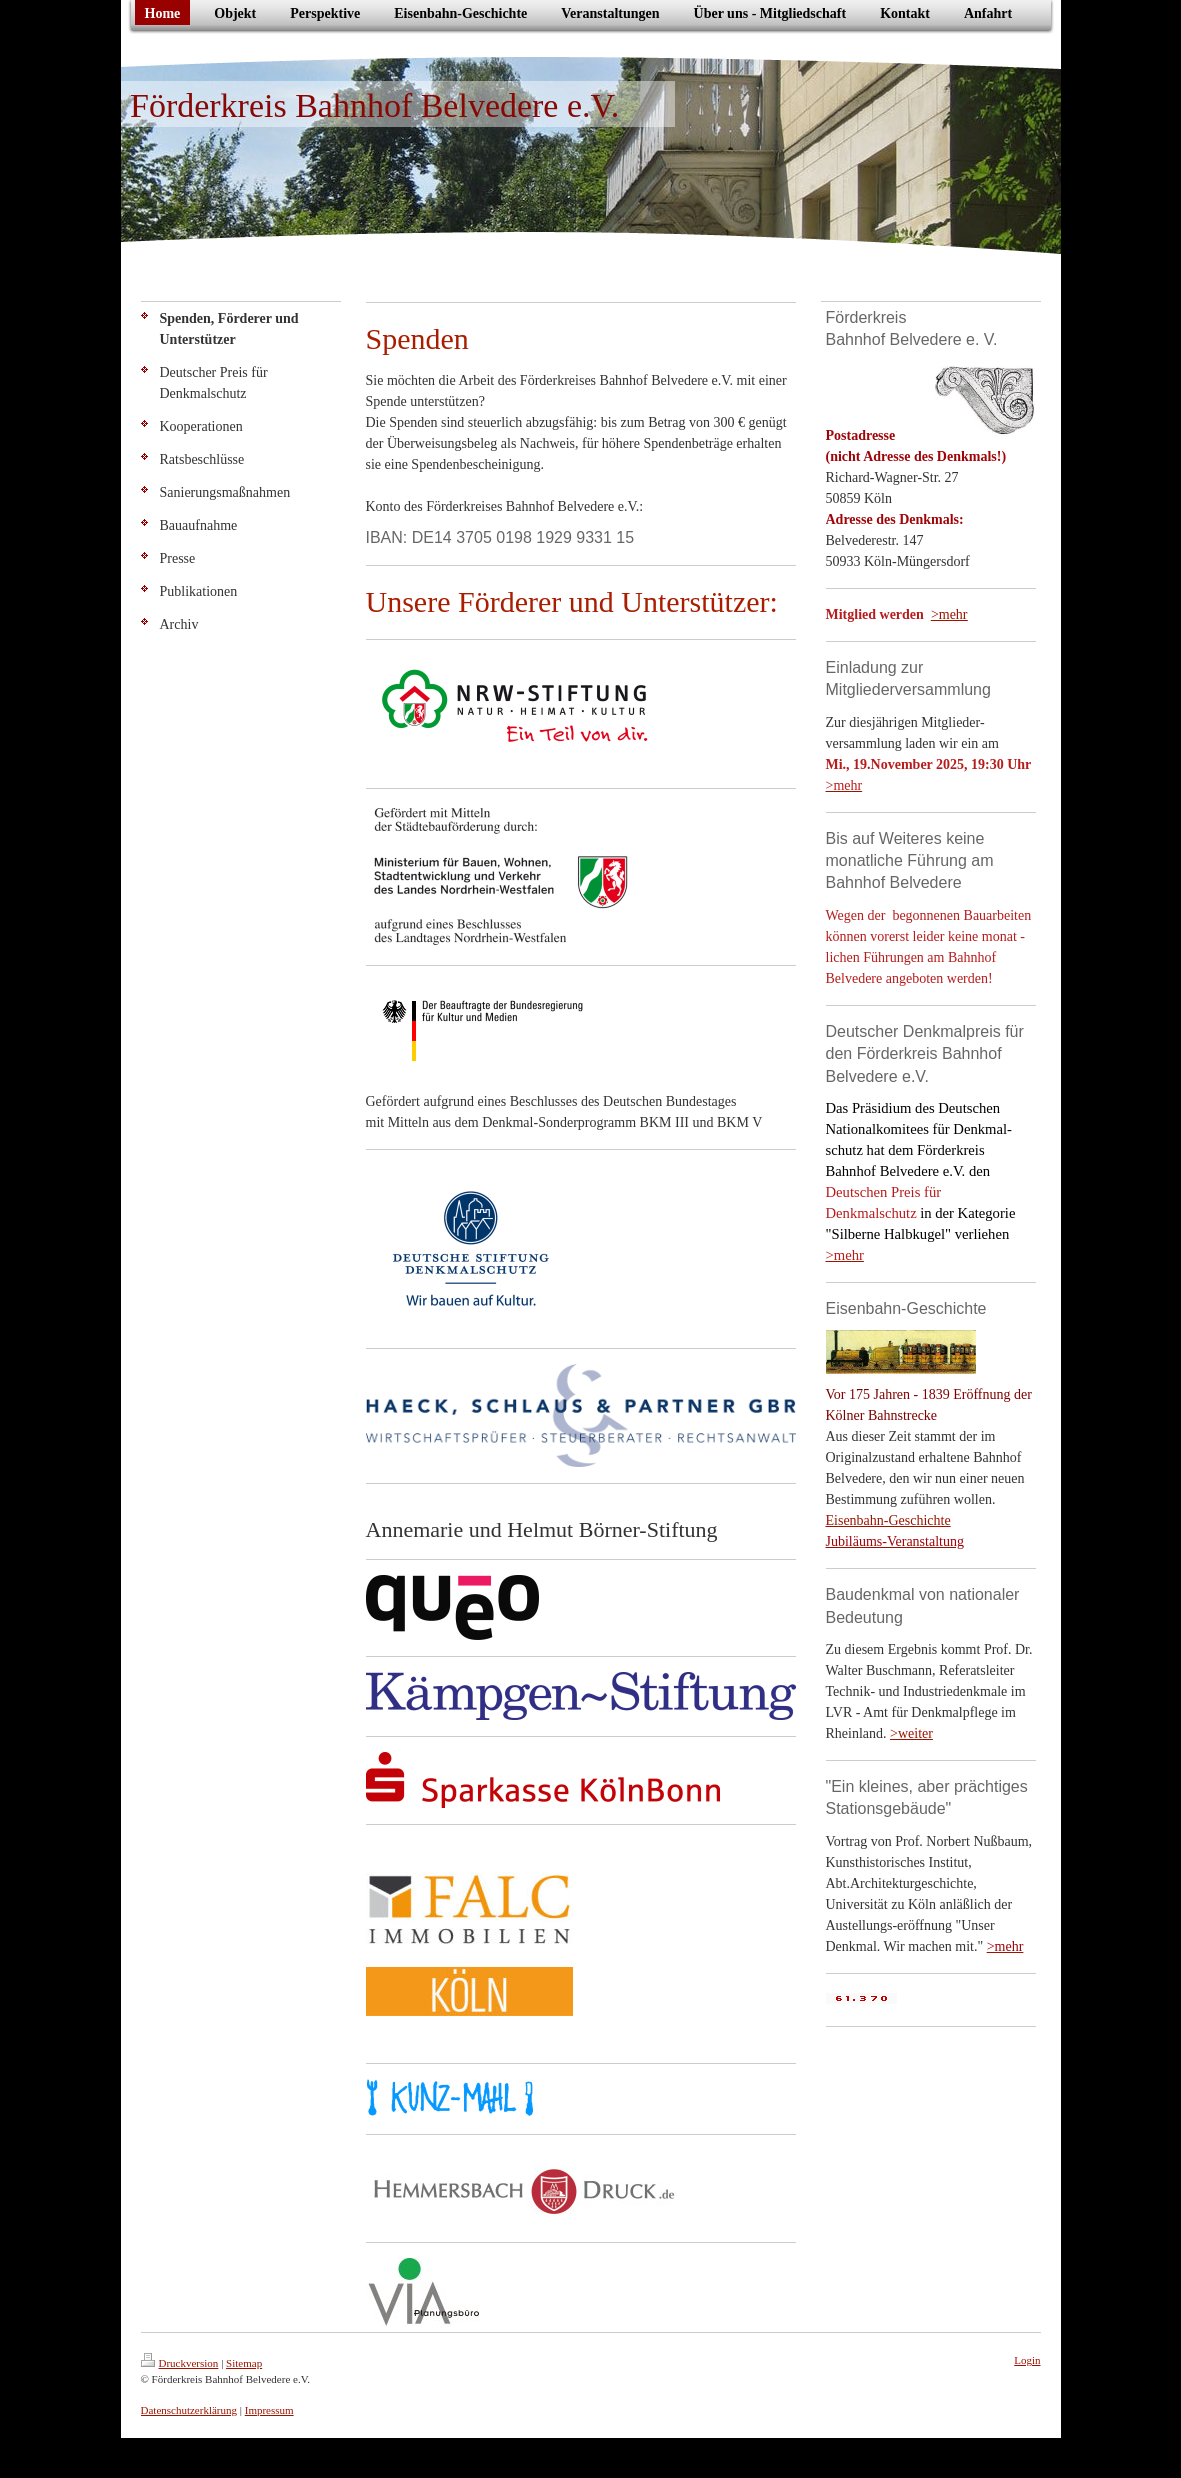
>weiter (911, 1733)
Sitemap (244, 2363)
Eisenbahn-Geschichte (888, 1520)
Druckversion (180, 2363)
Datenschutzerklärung (189, 2410)
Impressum (269, 2410)
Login (1027, 2360)
